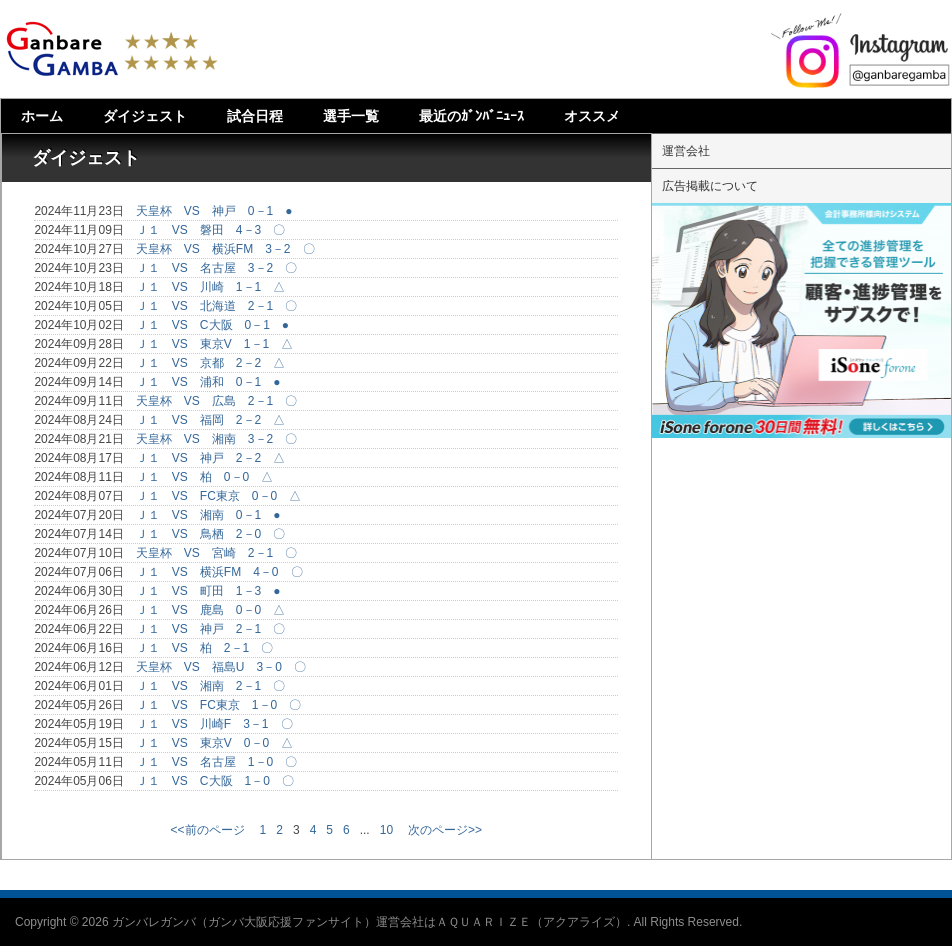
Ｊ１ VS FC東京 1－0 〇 (218, 705)
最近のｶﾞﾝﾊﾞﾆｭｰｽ (471, 116)
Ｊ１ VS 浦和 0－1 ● (208, 382)
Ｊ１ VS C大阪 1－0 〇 (215, 781)
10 (386, 830)
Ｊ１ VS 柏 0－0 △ (204, 477)
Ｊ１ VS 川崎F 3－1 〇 (214, 724)
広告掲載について (710, 186)
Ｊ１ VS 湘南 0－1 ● (208, 515)
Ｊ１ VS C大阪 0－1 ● (212, 325)
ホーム (42, 116)
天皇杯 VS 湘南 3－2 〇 (216, 439)
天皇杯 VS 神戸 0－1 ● (214, 211)
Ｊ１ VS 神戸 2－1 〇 (210, 629)
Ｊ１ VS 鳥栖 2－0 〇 (210, 534)
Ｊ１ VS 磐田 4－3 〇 (210, 230)
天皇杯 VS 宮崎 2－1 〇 (216, 553)
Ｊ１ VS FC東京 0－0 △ (218, 496)
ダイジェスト (145, 116)
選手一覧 (351, 116)
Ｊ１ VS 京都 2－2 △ (210, 363)
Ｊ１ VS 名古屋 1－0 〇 (216, 762)
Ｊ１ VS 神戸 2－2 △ (210, 458)
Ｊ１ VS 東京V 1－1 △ (214, 344)
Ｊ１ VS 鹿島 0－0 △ (210, 610)
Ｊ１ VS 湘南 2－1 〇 (210, 686)
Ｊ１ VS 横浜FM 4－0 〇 (219, 572)
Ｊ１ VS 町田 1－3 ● (208, 591)
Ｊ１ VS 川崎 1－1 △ (210, 287)
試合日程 (255, 116)
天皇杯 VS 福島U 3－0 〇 (221, 667)
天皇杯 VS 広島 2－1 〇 (216, 401)
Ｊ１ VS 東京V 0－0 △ (214, 743)
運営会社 (686, 151)
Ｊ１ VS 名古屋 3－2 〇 (216, 268)
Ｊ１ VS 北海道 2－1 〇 (216, 306)
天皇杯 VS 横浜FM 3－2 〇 (225, 249)
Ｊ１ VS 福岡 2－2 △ (210, 420)
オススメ (592, 116)
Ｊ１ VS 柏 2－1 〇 (204, 648)
